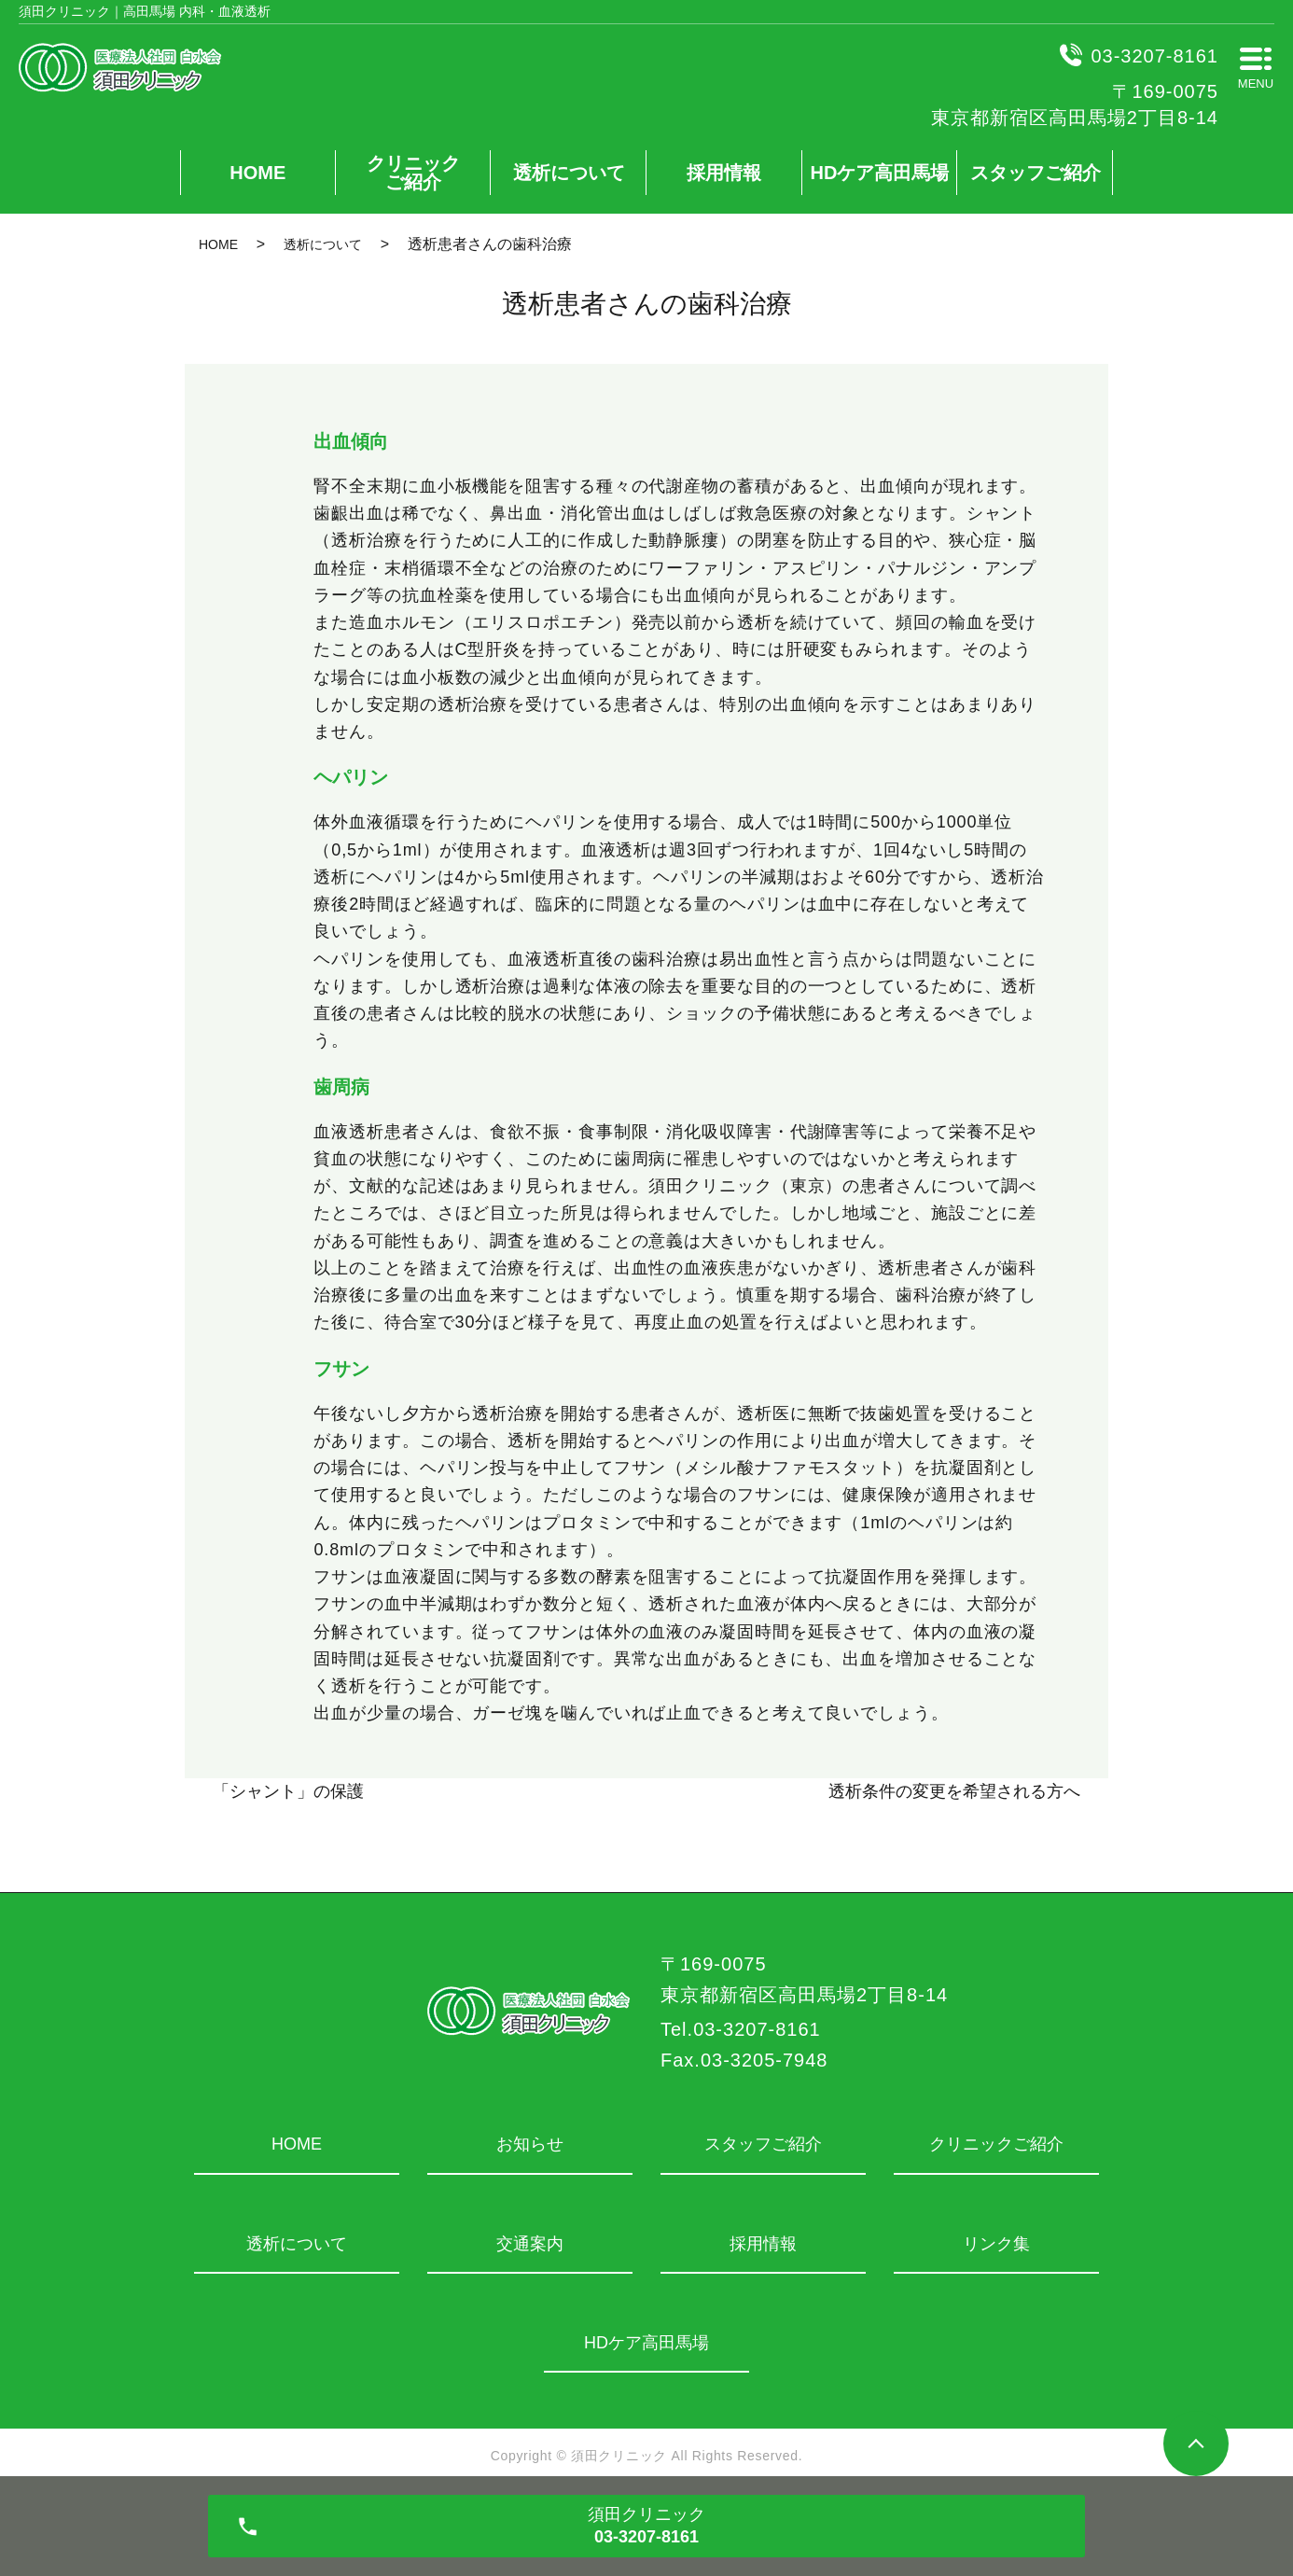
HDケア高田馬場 (880, 172)
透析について (569, 172)
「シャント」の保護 (288, 1791)
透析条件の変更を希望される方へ (954, 1791)
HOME (257, 172)
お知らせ (529, 2144)
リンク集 (996, 2244)
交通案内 (529, 2244)
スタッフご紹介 (1035, 172)
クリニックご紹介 (413, 172)
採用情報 (724, 172)
